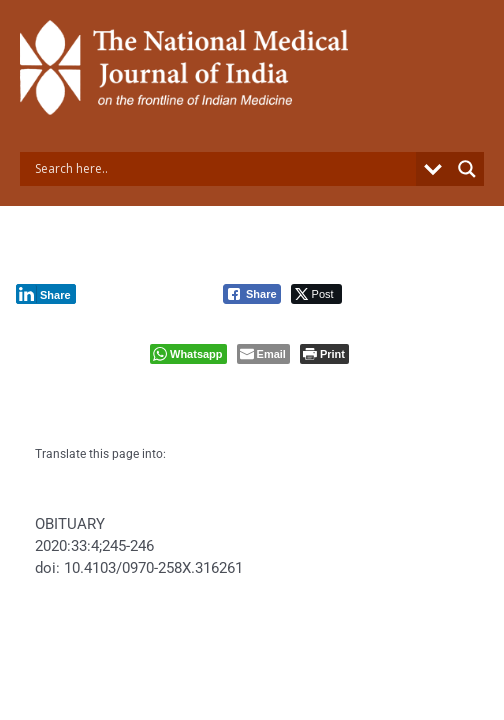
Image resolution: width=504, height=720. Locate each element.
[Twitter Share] (316, 294)
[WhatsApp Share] (188, 354)
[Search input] (223, 169)
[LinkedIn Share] (46, 294)
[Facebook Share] (252, 294)
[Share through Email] (263, 354)
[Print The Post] (324, 354)
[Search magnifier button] (467, 169)
